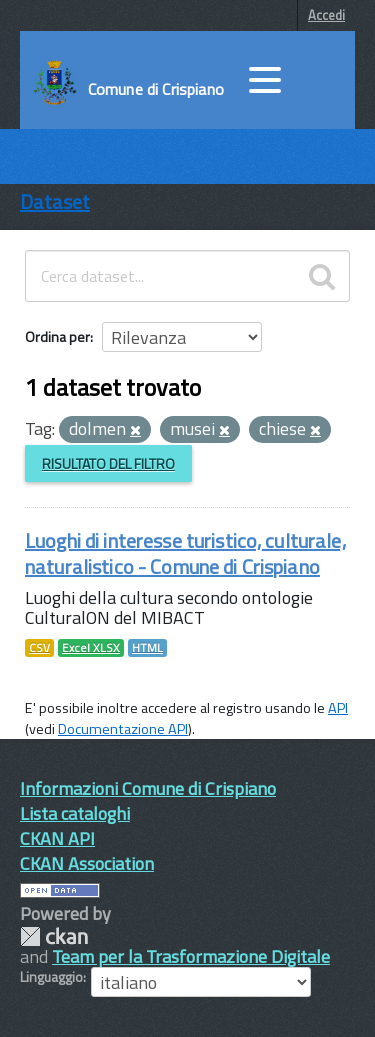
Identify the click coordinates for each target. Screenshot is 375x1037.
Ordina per (57, 336)
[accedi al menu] (265, 80)
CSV (39, 648)
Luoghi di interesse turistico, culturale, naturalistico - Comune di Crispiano (185, 553)
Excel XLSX (91, 648)
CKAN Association (87, 863)
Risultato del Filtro (108, 463)
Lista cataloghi (75, 813)
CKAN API (57, 838)
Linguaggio (51, 977)
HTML (147, 648)
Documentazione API (123, 729)
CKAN (54, 936)
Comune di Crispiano (156, 89)
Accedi (326, 15)
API (338, 708)
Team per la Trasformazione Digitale (191, 956)
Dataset (55, 201)
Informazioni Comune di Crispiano (148, 788)
